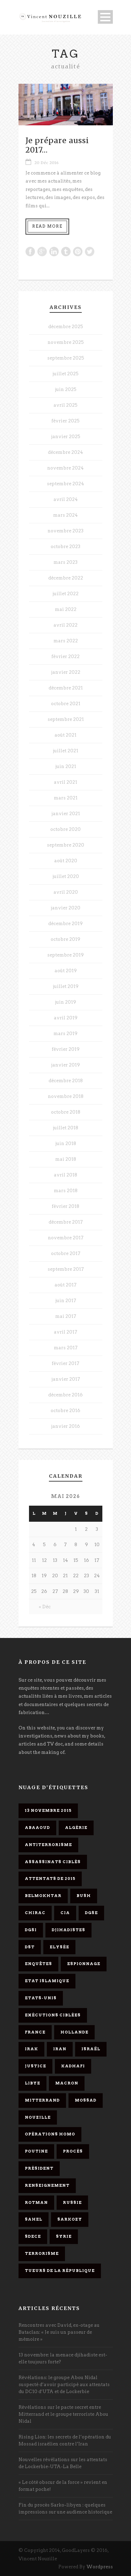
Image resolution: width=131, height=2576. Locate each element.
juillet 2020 (65, 876)
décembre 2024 (65, 452)
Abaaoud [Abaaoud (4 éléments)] (37, 1827)
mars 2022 (65, 640)
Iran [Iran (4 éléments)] (59, 2048)
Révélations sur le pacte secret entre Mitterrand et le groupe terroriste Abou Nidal (63, 2414)
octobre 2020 (65, 829)
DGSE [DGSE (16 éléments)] (91, 1912)
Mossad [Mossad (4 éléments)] (85, 2100)
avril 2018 (65, 1175)
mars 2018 (66, 1190)
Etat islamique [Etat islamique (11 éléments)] (47, 1980)
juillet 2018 (65, 1127)
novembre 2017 (65, 1237)
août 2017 (65, 1284)
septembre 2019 (65, 955)
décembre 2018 (66, 1080)
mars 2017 (66, 1347)
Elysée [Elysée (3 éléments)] (59, 1946)
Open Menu (105, 17)
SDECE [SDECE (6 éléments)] (33, 2236)
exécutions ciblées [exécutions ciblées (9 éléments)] (53, 2015)
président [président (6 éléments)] (39, 2168)
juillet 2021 (65, 750)
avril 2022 (65, 625)
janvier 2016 (65, 1426)
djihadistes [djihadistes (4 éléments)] (68, 1929)
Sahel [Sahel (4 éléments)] (33, 2219)
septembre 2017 (66, 1269)
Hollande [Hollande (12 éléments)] (74, 2032)
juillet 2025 (65, 373)
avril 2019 (66, 1017)
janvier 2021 (65, 813)
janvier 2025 (65, 436)
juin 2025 (66, 389)
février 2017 (65, 1363)
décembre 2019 (65, 923)
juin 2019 (65, 1002)
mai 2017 (65, 1316)
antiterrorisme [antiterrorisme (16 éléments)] (48, 1844)
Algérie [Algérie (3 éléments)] (76, 1827)
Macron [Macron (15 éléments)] (66, 2083)
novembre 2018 (65, 1096)
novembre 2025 (66, 342)
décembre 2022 (65, 578)
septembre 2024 (65, 483)
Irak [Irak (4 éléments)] (31, 2048)
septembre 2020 (65, 845)
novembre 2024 (65, 468)
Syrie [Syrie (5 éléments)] (64, 2236)
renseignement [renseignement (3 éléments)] (47, 2185)
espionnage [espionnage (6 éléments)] (83, 1963)
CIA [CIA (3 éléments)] (65, 1912)
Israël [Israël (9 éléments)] (90, 2048)
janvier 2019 (65, 1065)
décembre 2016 (65, 1394)
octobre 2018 (65, 1112)
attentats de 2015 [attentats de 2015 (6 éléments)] (50, 1878)
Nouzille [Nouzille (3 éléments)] (38, 2117)
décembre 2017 (66, 1222)
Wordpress (99, 2566)
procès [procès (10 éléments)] (73, 2151)
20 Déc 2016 (46, 162)
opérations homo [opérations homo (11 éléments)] (50, 2134)
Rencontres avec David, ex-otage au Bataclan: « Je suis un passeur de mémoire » (59, 2332)
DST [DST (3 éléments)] (30, 1946)
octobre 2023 (65, 546)
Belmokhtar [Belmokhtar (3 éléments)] (43, 1895)
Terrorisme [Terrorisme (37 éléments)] (42, 2253)
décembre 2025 (65, 326)
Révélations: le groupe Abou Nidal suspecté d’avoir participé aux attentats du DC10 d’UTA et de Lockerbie (64, 2384)
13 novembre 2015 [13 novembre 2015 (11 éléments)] (48, 1810)
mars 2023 (65, 562)
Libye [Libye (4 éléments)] (32, 2083)
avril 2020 (65, 892)
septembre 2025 (65, 358)
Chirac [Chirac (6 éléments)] (35, 1912)
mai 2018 (65, 1159)
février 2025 (65, 420)
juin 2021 (65, 766)
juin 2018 (65, 1143)
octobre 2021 (65, 703)
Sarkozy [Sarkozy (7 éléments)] (69, 2219)
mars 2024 (65, 515)
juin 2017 (65, 1300)
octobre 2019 (65, 939)
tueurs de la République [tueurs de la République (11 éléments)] (60, 2270)
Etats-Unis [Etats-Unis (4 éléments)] (41, 1997)
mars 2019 (65, 1033)
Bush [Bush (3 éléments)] (84, 1895)
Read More (47, 226)
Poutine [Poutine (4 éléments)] (36, 2151)
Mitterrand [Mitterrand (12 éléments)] (42, 2100)
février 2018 (65, 1206)
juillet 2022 (65, 593)
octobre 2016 (65, 1410)
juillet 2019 (66, 986)
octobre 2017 (65, 1253)
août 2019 (65, 970)
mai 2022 (66, 609)
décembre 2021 (66, 688)
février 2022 (65, 656)
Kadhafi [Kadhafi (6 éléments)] (73, 2066)
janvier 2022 (65, 672)
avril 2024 (65, 499)
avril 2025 (65, 405)
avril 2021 (65, 782)
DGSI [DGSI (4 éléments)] (31, 1929)
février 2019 (66, 1049)
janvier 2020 (65, 907)
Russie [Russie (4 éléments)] (72, 2202)
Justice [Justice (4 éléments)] (35, 2066)
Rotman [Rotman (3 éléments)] (36, 2202)
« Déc (45, 1606)
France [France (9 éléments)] (35, 2032)
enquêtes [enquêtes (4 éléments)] (38, 1963)
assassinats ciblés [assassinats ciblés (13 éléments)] (53, 1861)
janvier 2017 (65, 1379)
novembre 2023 (65, 530)
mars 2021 (66, 797)
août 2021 (65, 735)
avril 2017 (65, 1332)
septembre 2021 (66, 719)
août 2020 (65, 860)
